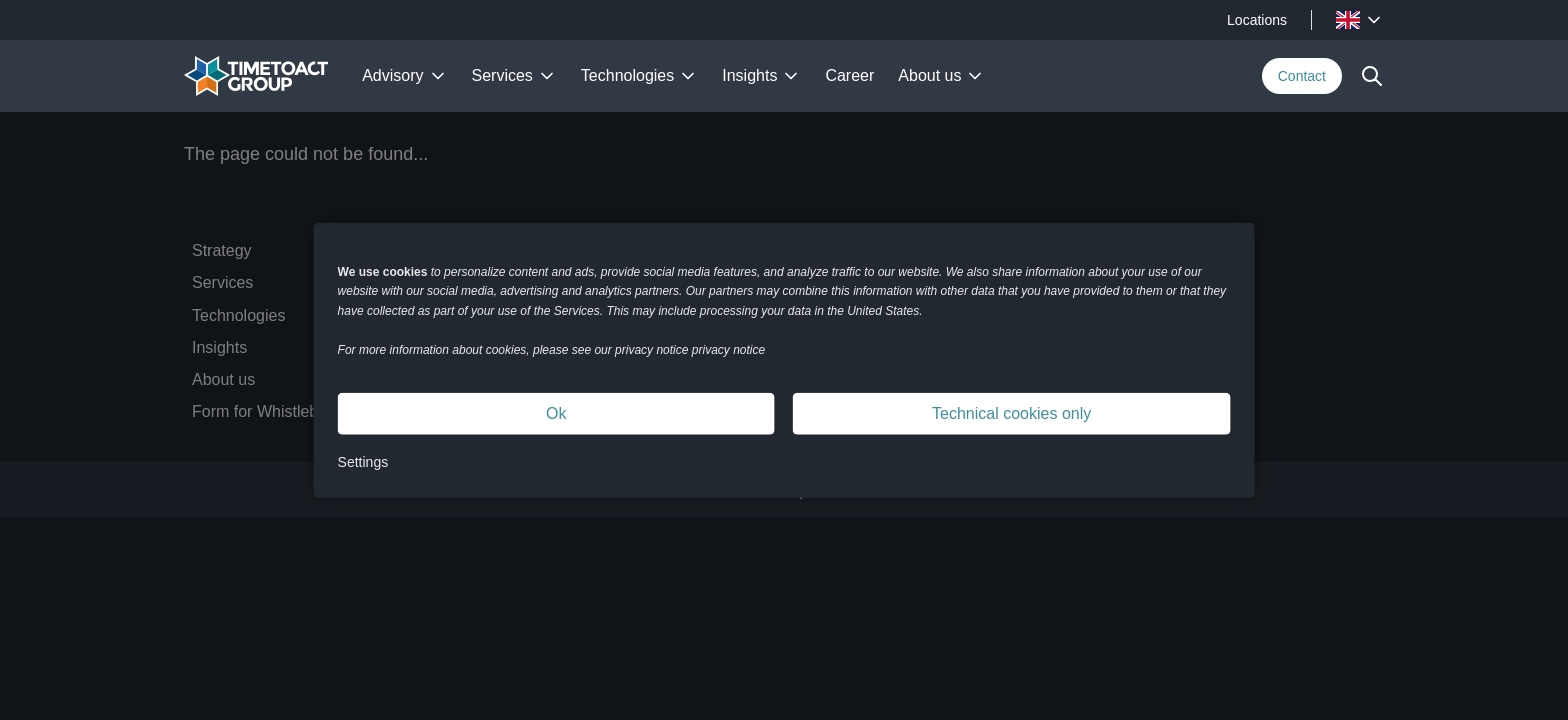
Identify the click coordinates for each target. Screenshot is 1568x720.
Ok (556, 413)
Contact (1302, 76)
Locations (1257, 20)
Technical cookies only (1011, 413)
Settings (363, 462)
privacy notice (728, 350)
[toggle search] (1372, 76)
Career (849, 75)
